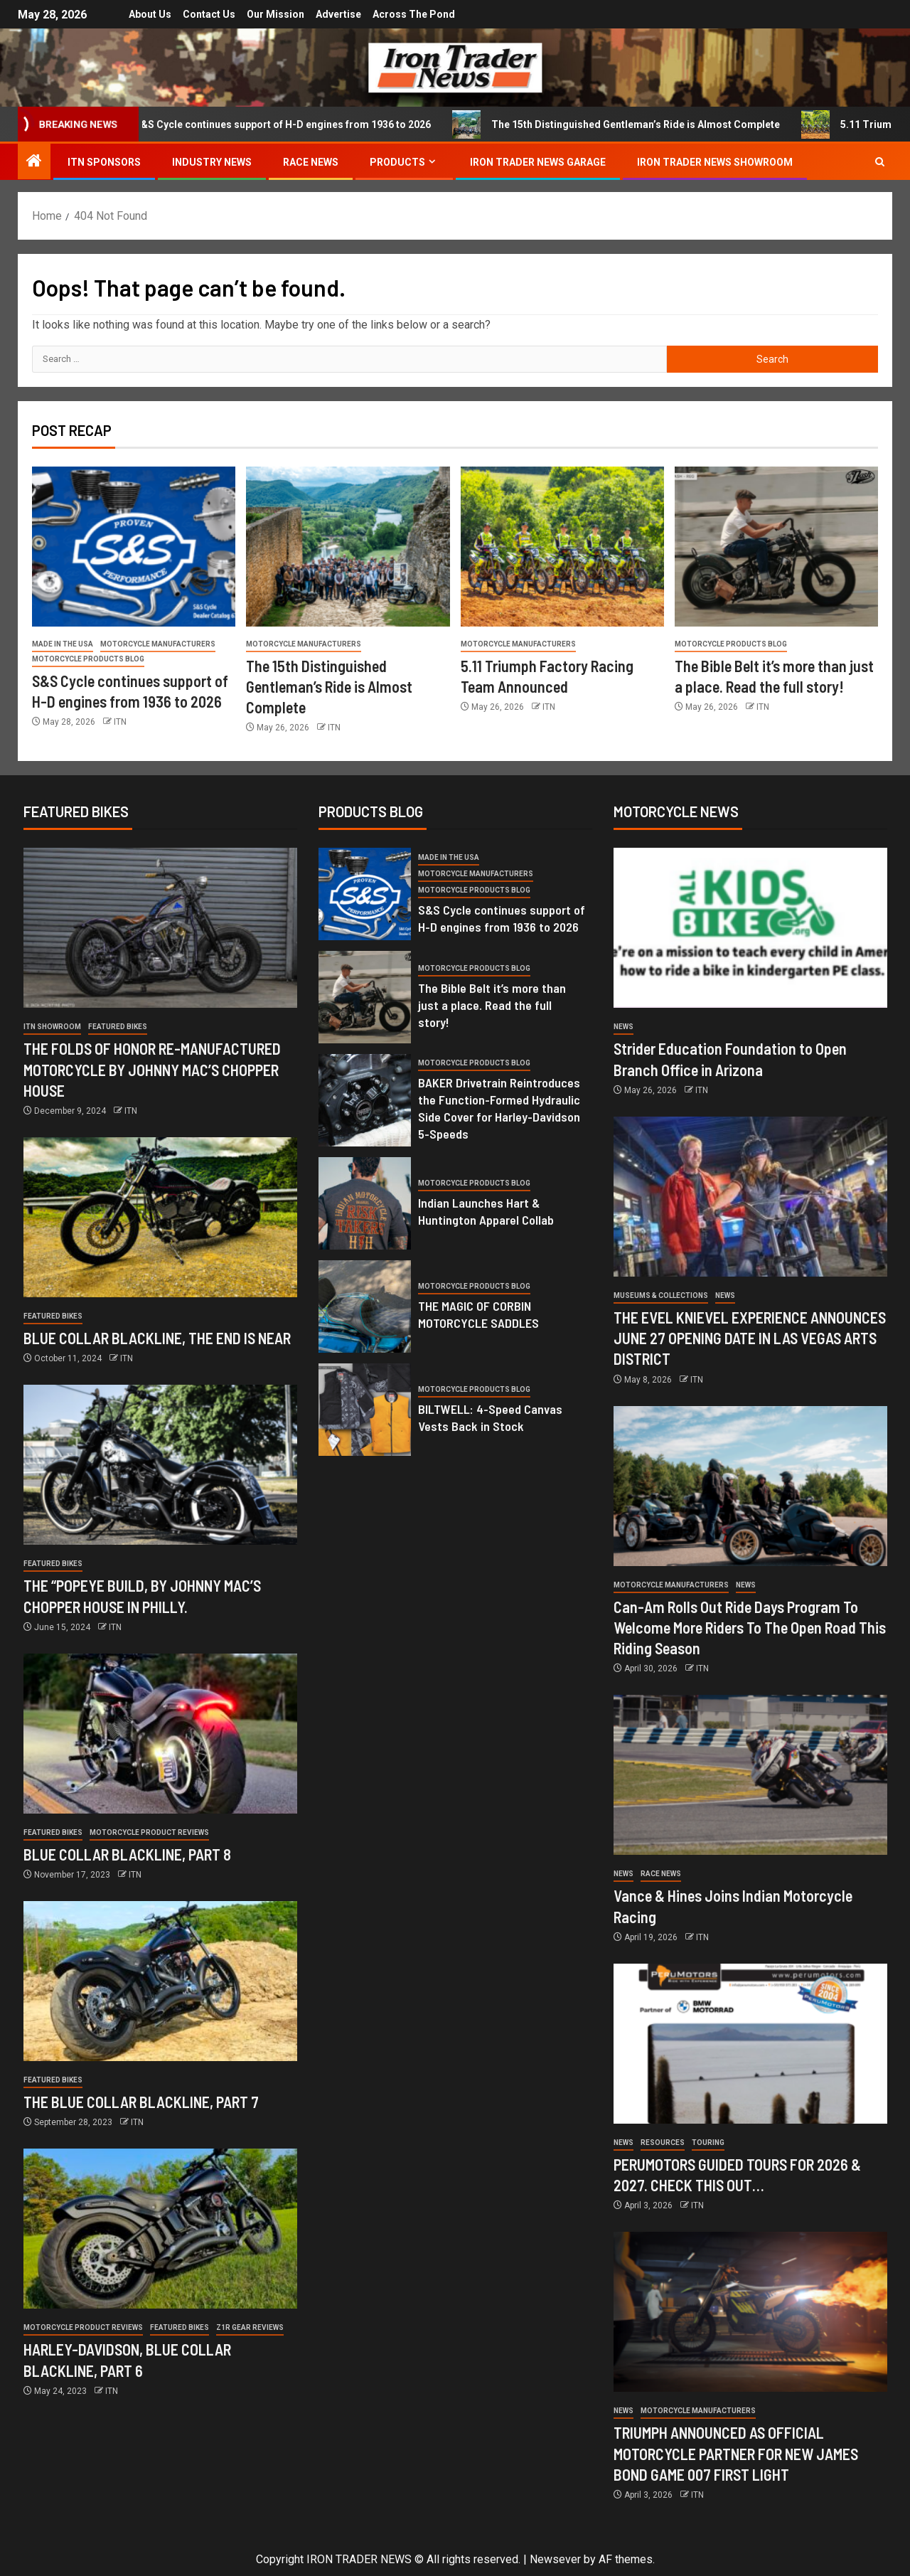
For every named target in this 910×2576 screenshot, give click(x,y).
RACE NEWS (310, 162)
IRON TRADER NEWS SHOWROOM (715, 162)
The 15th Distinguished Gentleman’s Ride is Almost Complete (655, 124)
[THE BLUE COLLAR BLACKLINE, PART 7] (160, 1981)
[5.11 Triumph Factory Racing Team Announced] (562, 547)
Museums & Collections (661, 1295)
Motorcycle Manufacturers (157, 644)
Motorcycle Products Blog (88, 659)
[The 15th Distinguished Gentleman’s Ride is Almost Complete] (347, 547)
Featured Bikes (117, 1027)
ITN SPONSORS (104, 162)
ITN (120, 722)
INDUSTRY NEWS (212, 162)
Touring (708, 2142)
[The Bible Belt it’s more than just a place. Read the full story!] (776, 547)
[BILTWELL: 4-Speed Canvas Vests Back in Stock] (364, 1409)
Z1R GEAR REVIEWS (250, 2327)
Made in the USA (62, 644)
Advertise (340, 14)
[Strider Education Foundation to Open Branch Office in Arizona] (750, 928)
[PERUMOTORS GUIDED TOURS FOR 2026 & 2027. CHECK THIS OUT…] (750, 2044)
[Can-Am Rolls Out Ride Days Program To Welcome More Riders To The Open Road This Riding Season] (750, 1486)
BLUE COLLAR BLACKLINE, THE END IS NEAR (157, 1338)
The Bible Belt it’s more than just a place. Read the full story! (492, 1005)
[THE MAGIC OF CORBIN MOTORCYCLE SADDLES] (364, 1306)
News (623, 1027)
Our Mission (275, 14)
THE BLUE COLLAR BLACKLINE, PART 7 (141, 2101)
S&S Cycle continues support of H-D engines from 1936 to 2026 (302, 124)
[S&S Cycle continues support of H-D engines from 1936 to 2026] (133, 547)
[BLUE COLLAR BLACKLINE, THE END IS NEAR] (160, 1217)
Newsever (555, 2559)
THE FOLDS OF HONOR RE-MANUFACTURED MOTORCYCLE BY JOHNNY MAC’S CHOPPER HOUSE (152, 1069)
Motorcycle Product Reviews (149, 1832)
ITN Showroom (52, 1027)
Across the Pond (418, 14)
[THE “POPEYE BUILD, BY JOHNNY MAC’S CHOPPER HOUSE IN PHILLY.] (160, 1465)
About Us (145, 14)
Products (397, 162)
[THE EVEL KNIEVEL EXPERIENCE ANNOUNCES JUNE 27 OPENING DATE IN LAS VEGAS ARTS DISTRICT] (750, 1197)
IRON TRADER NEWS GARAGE (538, 162)
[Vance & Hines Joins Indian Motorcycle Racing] (750, 1775)
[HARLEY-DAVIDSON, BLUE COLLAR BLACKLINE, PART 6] (160, 2229)
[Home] (34, 162)
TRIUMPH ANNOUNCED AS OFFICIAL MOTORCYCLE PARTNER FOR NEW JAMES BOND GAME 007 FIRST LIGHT (736, 2453)
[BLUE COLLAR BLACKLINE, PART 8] (160, 1734)
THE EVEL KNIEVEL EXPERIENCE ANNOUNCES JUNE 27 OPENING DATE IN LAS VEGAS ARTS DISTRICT (750, 1338)
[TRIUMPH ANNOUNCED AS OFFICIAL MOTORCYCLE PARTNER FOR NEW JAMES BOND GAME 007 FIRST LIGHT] (750, 2312)
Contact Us (207, 14)
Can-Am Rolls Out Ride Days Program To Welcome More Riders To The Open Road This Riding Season (750, 1627)
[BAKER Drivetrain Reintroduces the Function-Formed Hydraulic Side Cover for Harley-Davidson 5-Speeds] (364, 1100)
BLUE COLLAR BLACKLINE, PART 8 (127, 1854)
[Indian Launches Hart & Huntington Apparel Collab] (364, 1203)
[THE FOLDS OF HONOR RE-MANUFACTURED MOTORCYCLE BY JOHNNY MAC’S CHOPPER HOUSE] (160, 928)
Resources (663, 2142)
